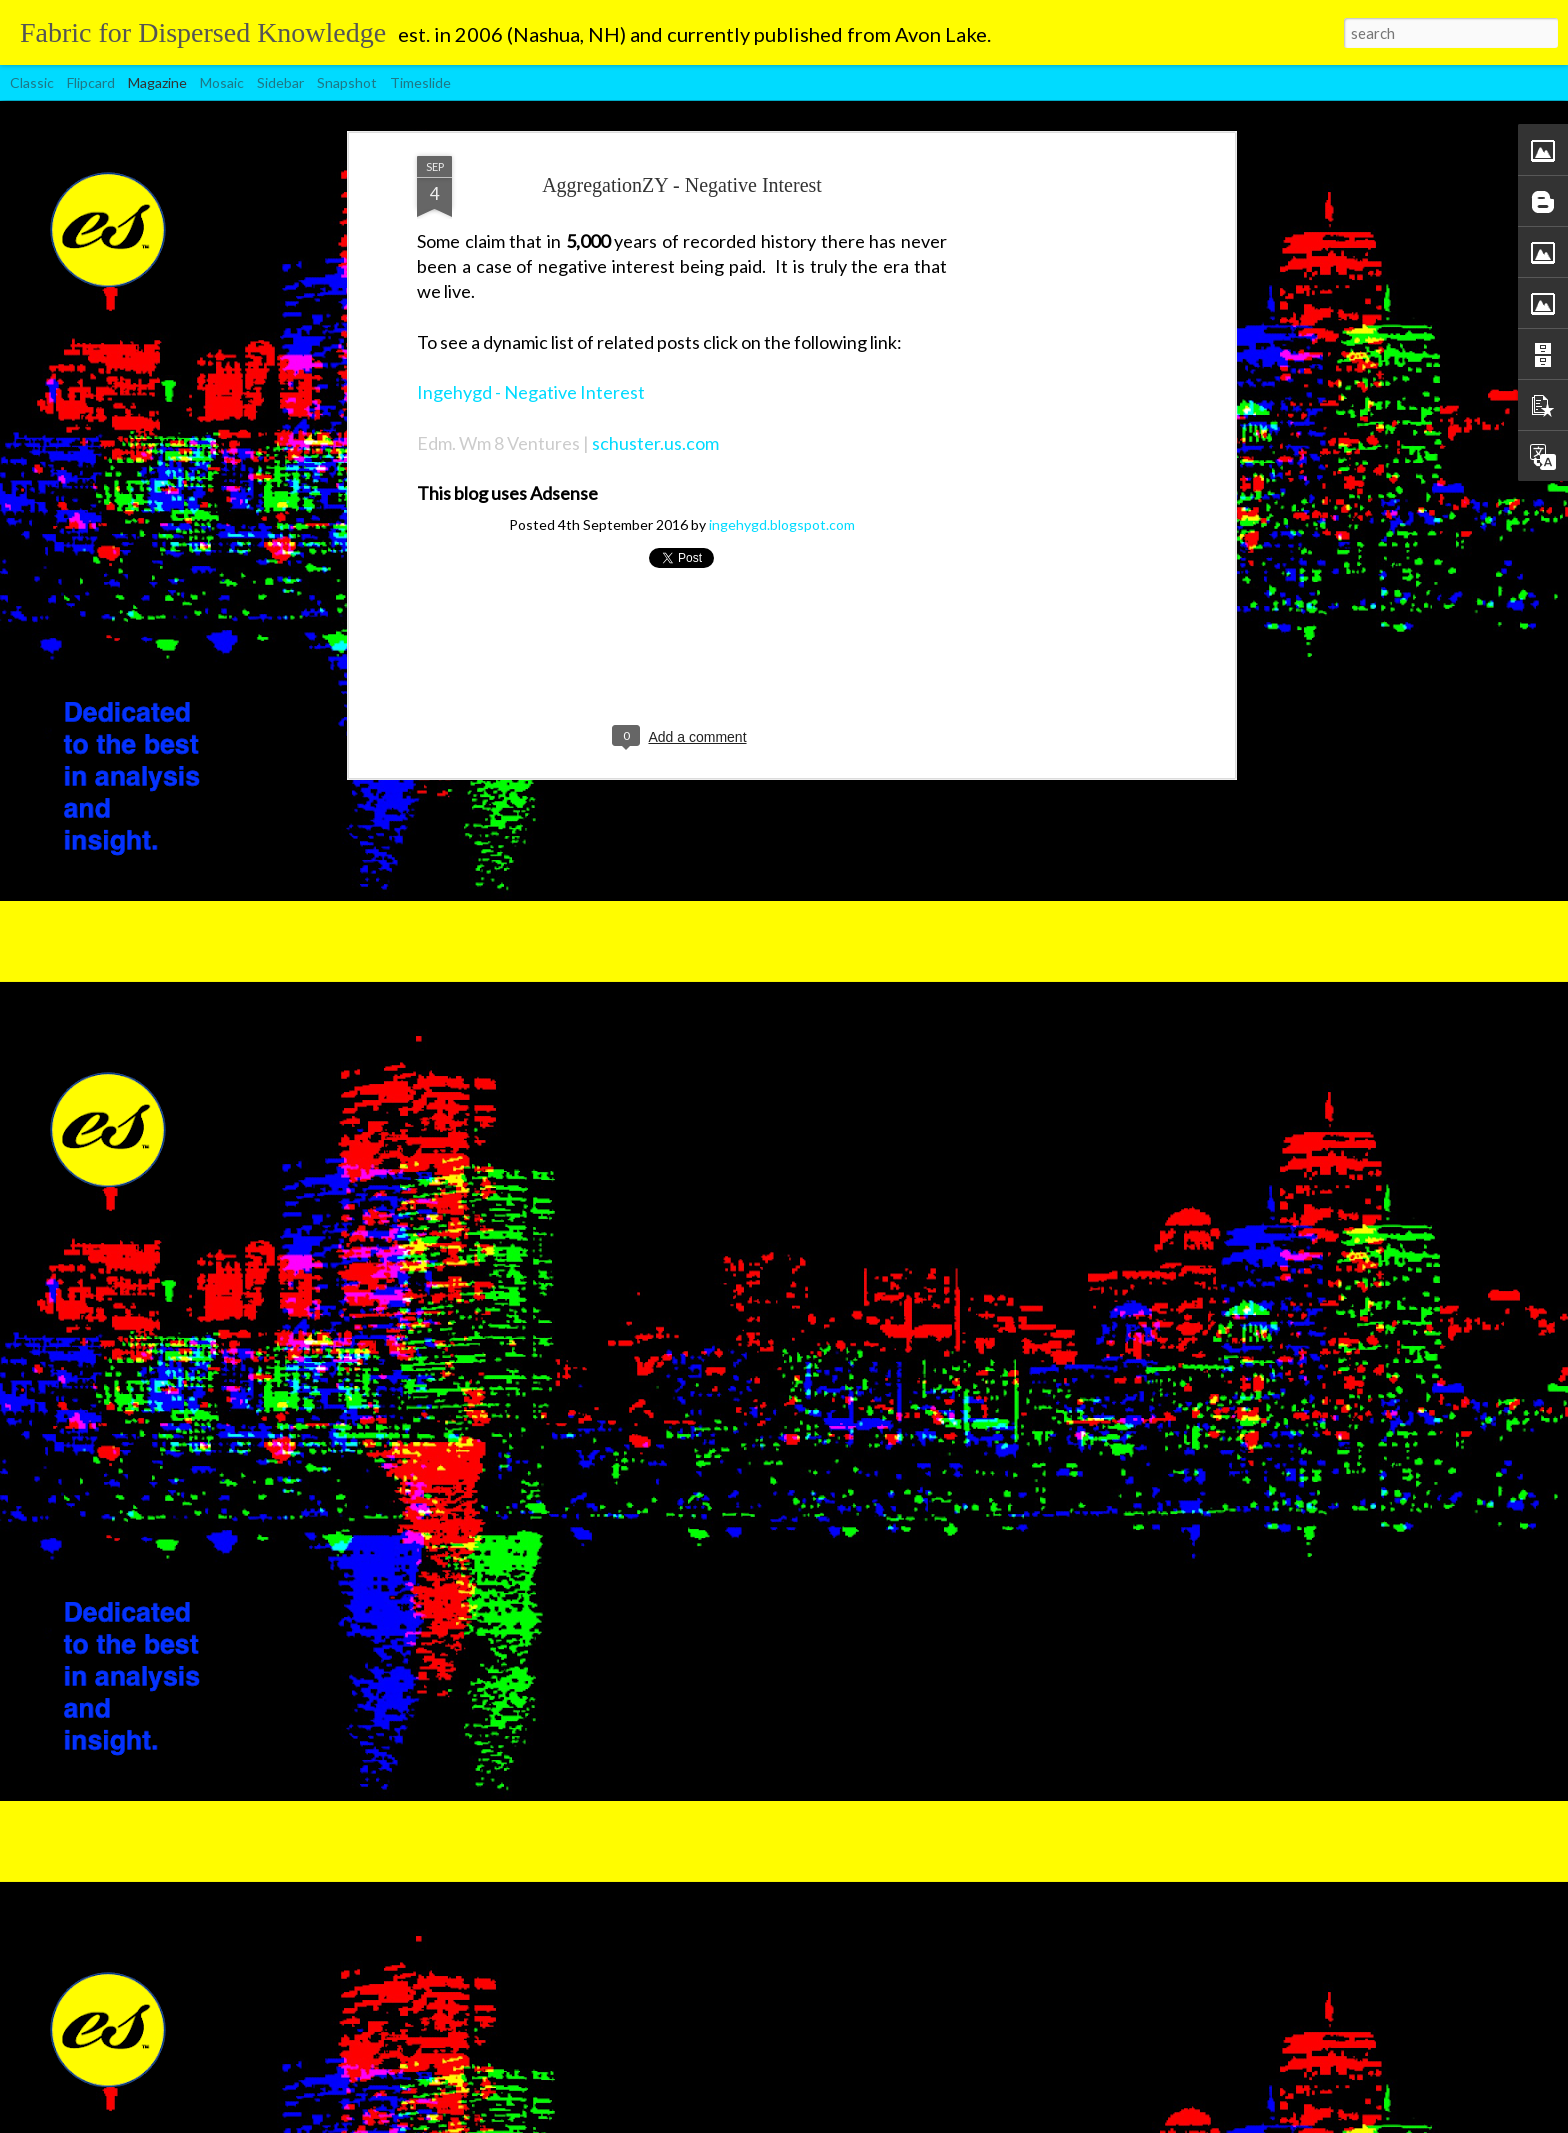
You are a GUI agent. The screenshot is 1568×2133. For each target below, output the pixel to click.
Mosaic (222, 82)
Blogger (927, 2121)
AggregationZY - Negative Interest (682, 129)
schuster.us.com (655, 387)
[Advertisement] (1057, 415)
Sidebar (280, 82)
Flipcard (91, 82)
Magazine (157, 82)
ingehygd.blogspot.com (782, 468)
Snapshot (347, 82)
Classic (32, 82)
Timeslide (420, 82)
